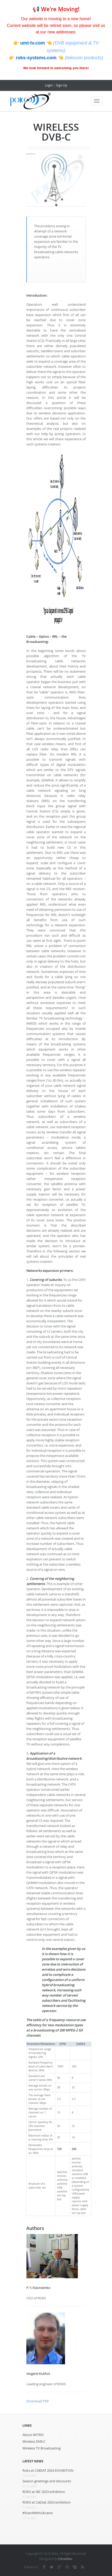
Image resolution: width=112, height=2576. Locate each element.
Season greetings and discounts (46, 2481)
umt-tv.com (33, 43)
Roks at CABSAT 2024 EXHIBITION (48, 2470)
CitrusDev (65, 2559)
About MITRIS (33, 2434)
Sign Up (61, 85)
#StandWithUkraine (37, 2513)
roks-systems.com (37, 57)
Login (49, 85)
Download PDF (37, 2401)
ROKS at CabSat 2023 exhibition (46, 2502)
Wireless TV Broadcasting (41, 2448)
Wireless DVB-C (33, 2441)
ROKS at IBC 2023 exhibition (43, 2491)
